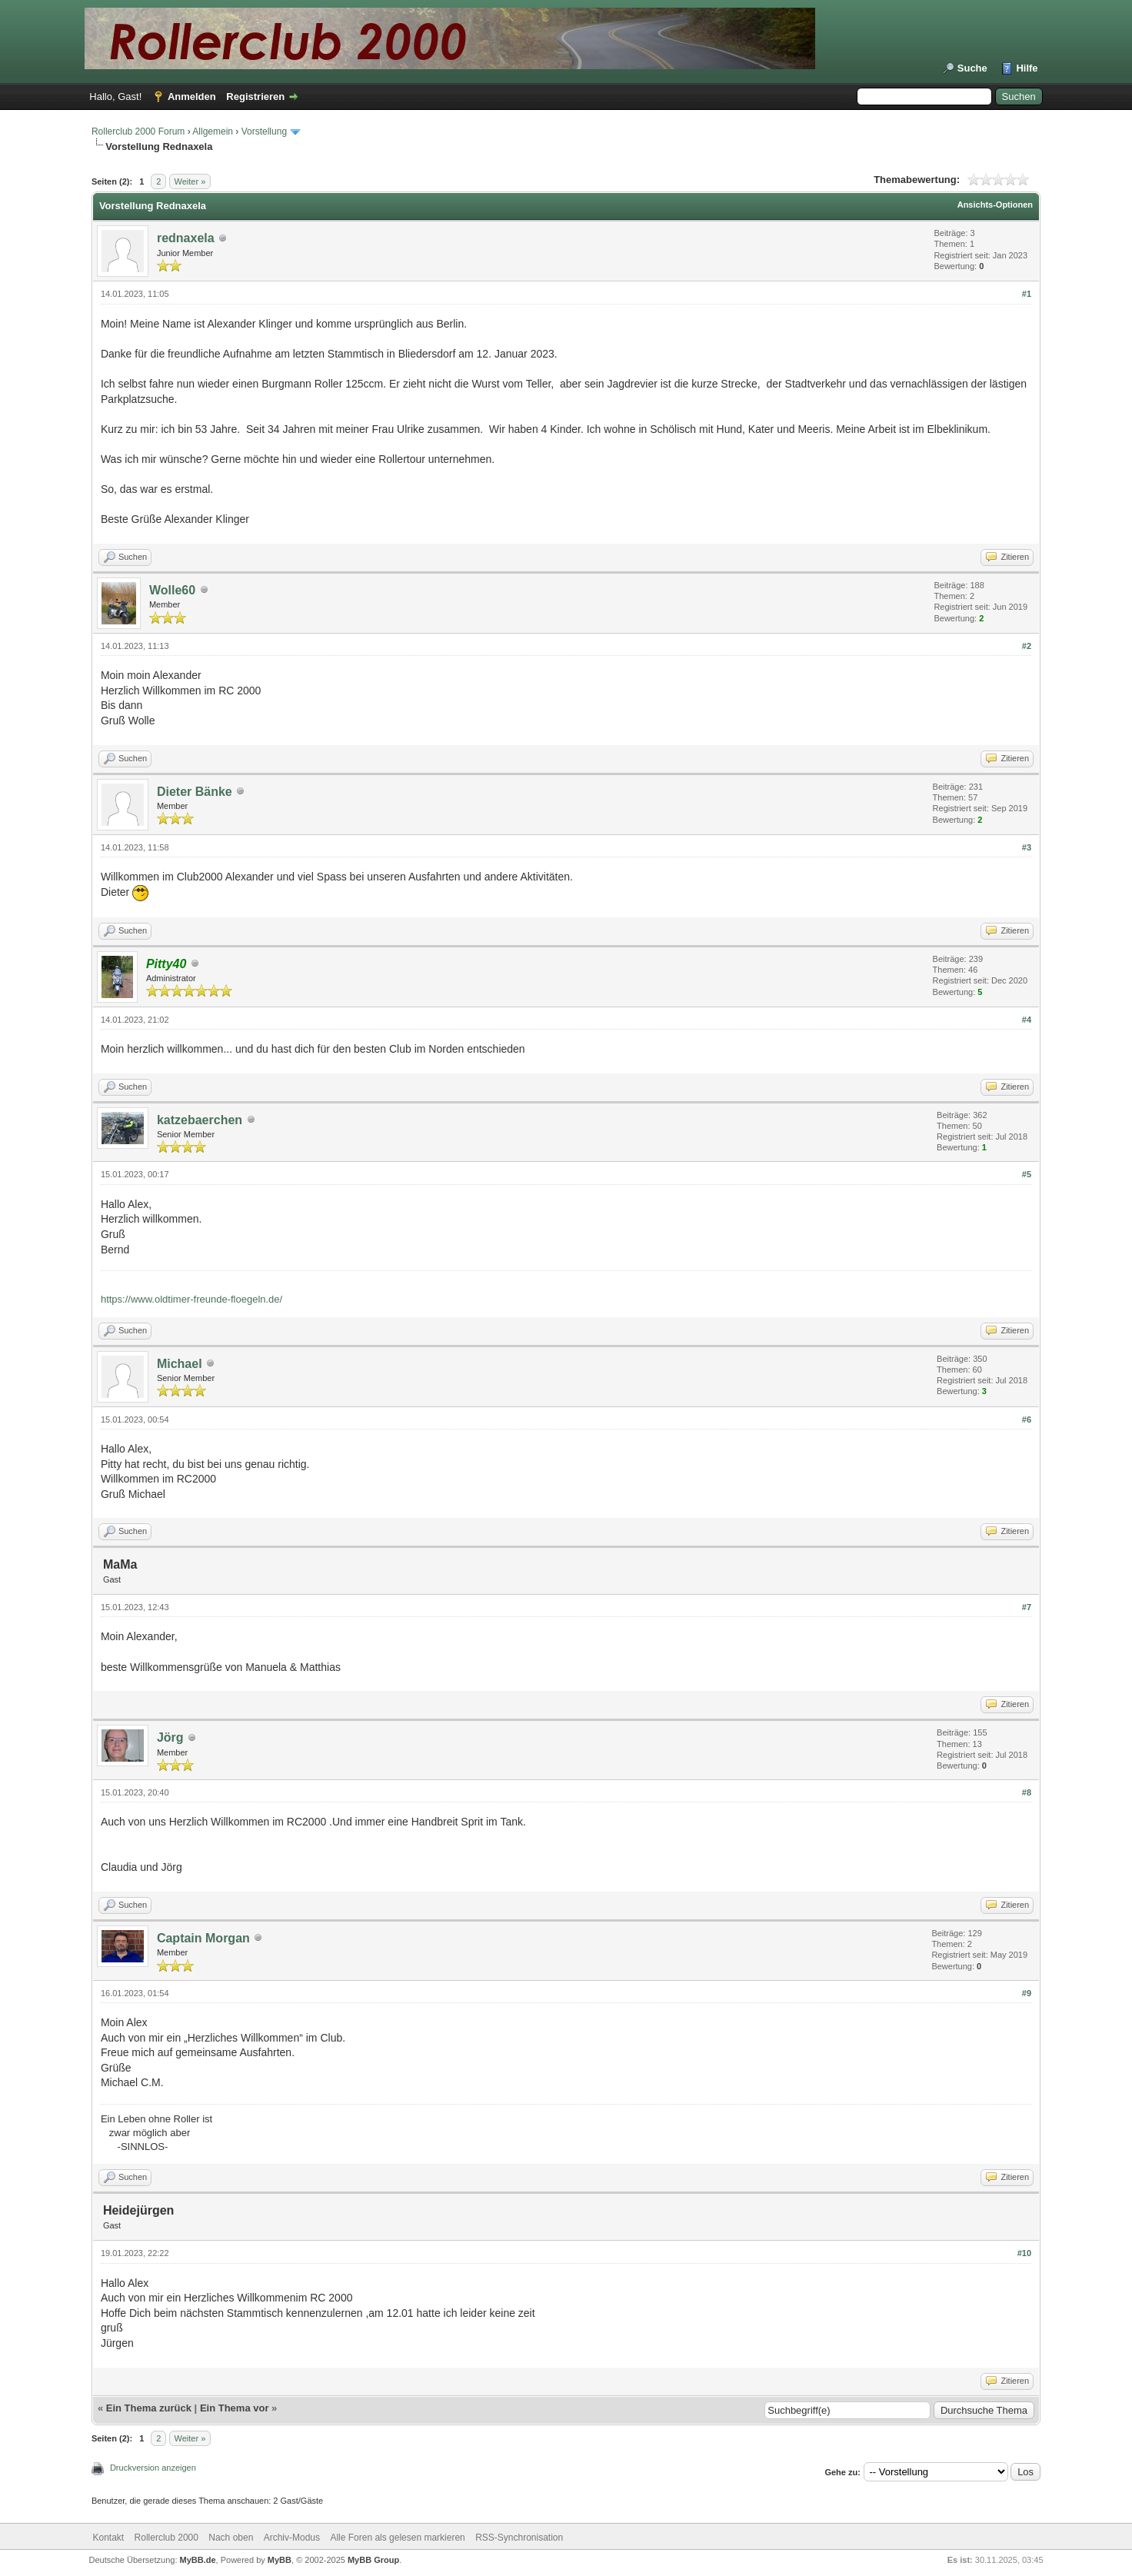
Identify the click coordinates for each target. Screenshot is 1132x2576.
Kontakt (109, 2537)
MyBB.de (198, 2559)
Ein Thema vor (234, 2408)
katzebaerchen (199, 1120)
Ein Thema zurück (148, 2408)
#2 (1026, 646)
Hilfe (1026, 68)
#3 (1026, 847)
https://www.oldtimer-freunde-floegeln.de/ (191, 1299)
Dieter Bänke (194, 791)
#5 (1026, 1174)
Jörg (170, 1737)
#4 (1026, 1019)
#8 (1026, 1792)
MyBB (279, 2559)
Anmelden (192, 96)
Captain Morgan (203, 1938)
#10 (1024, 2253)
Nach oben (230, 2537)
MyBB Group (373, 2559)
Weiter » (190, 181)
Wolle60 (172, 590)
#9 (1026, 1993)
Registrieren (255, 96)
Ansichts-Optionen (995, 204)
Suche (972, 68)
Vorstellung (264, 131)
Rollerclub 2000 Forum (138, 131)
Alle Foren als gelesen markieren (397, 2537)
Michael (179, 1363)
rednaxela (186, 238)
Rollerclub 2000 (166, 2537)
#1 (1026, 293)
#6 (1026, 1419)
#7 (1026, 1607)
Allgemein (212, 131)
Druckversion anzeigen (153, 2467)
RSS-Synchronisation (519, 2537)
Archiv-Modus (292, 2537)
